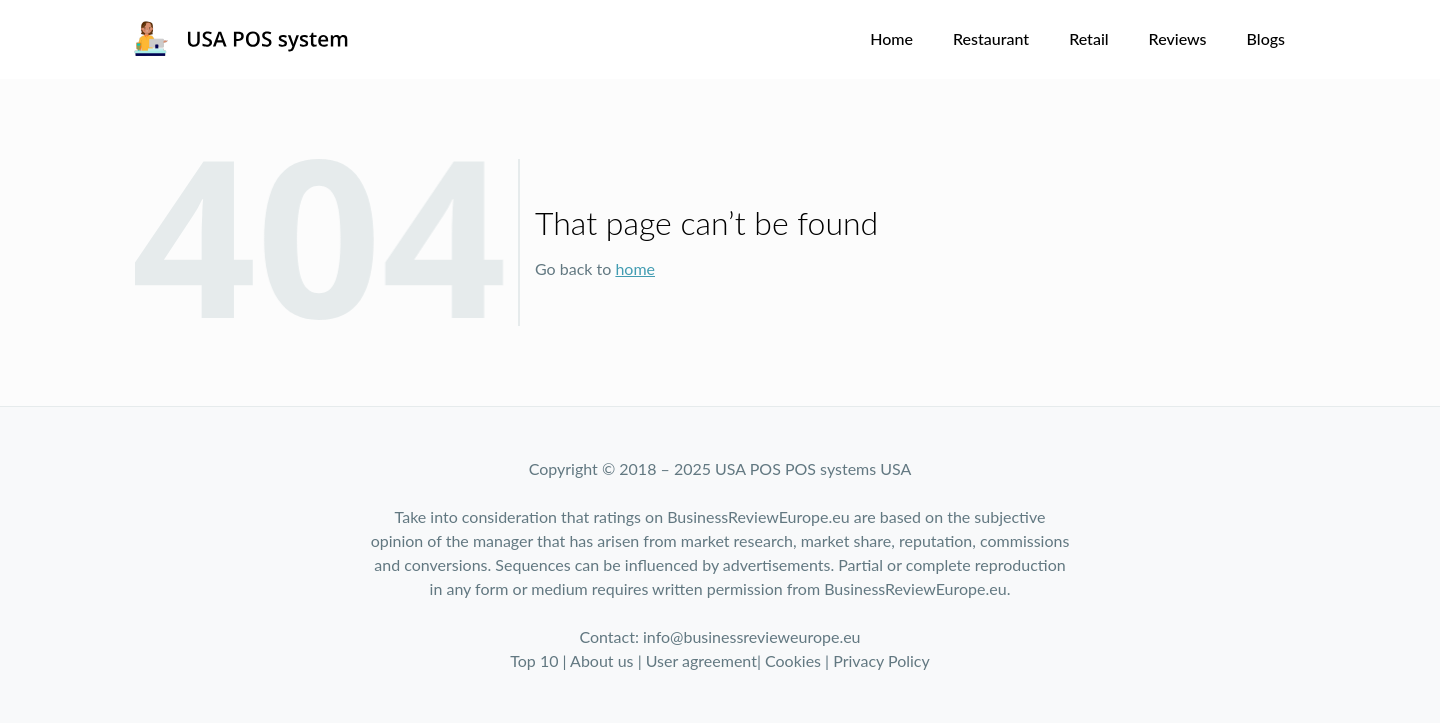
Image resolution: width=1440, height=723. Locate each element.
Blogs (1266, 38)
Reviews (1178, 38)
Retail (1088, 38)
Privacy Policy (881, 660)
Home (891, 38)
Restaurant (991, 38)
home (635, 268)
